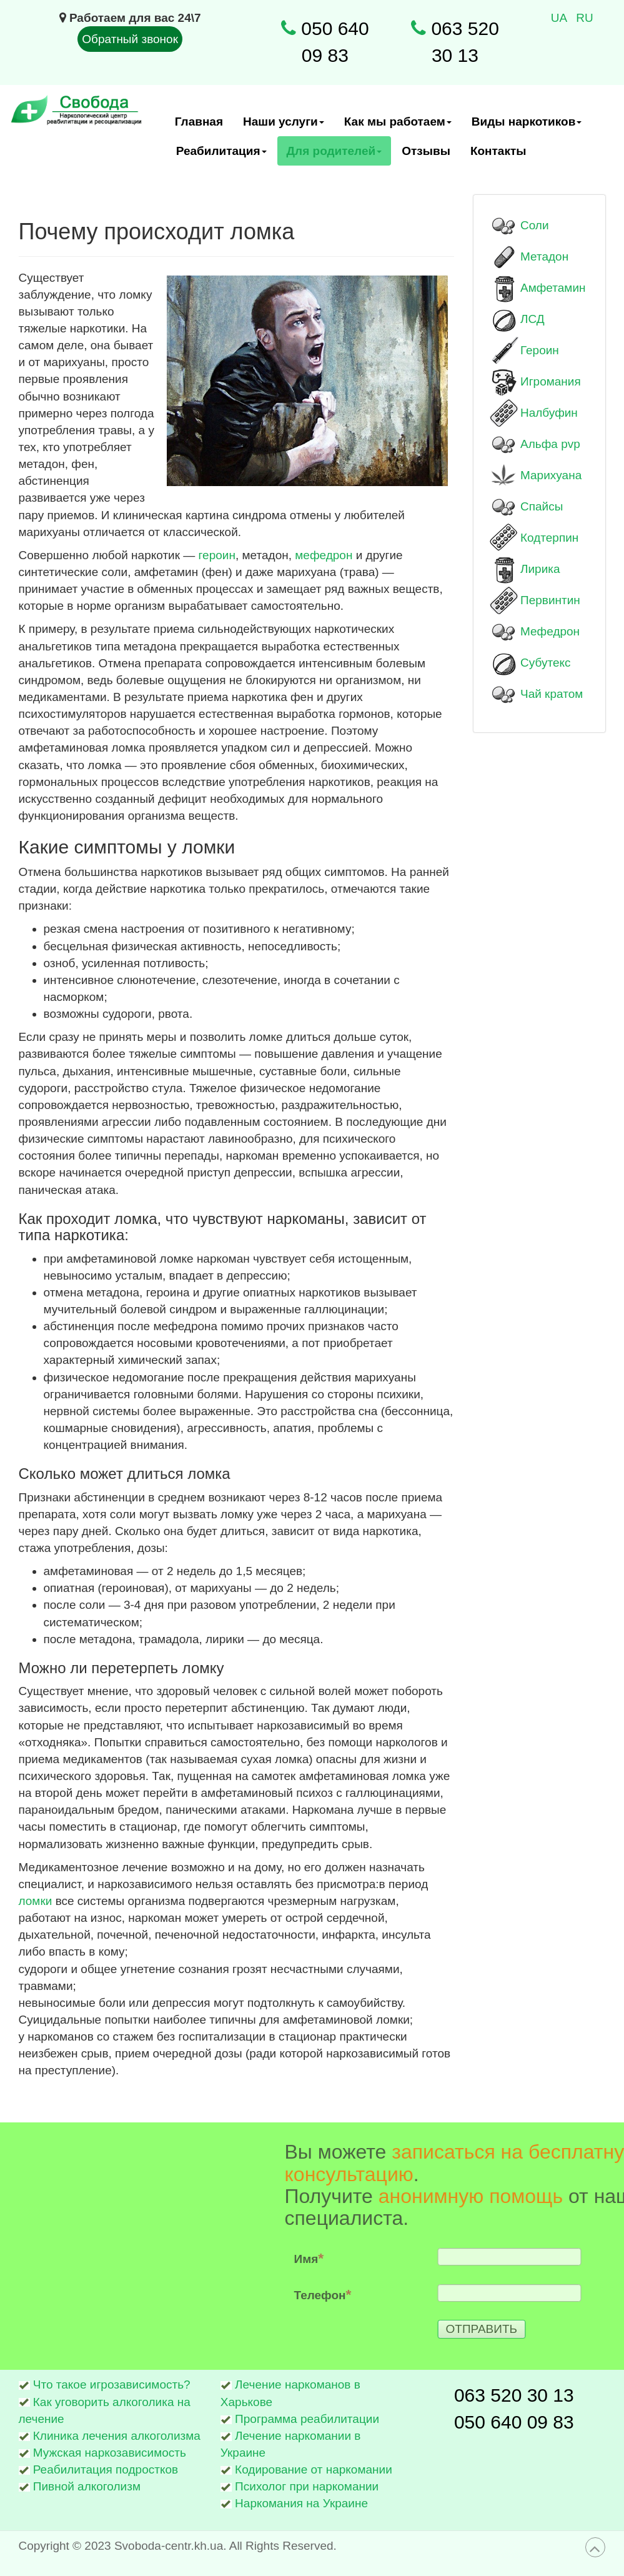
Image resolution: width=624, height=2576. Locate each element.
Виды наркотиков (527, 125)
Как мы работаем (398, 125)
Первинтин (550, 600)
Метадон (544, 256)
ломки (37, 1900)
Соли (534, 225)
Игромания (550, 381)
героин (217, 555)
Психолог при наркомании (307, 2486)
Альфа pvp (550, 443)
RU (584, 17)
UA (560, 17)
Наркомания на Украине (301, 2503)
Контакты (498, 150)
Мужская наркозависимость (109, 2452)
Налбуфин (549, 412)
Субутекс (545, 662)
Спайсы (541, 506)
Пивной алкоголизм (87, 2486)
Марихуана (551, 475)
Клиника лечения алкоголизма (117, 2435)
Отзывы (426, 150)
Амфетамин (553, 287)
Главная (199, 121)
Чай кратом (551, 693)
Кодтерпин (549, 537)
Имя (415, 2258)
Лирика (540, 568)
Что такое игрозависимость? (112, 2384)
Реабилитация (221, 155)
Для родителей (335, 155)
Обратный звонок (130, 39)
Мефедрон (550, 631)
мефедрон (325, 555)
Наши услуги (284, 125)
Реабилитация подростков (105, 2469)
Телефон (429, 2294)
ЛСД (532, 319)
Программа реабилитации (307, 2418)
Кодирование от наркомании (313, 2469)
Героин (539, 350)
